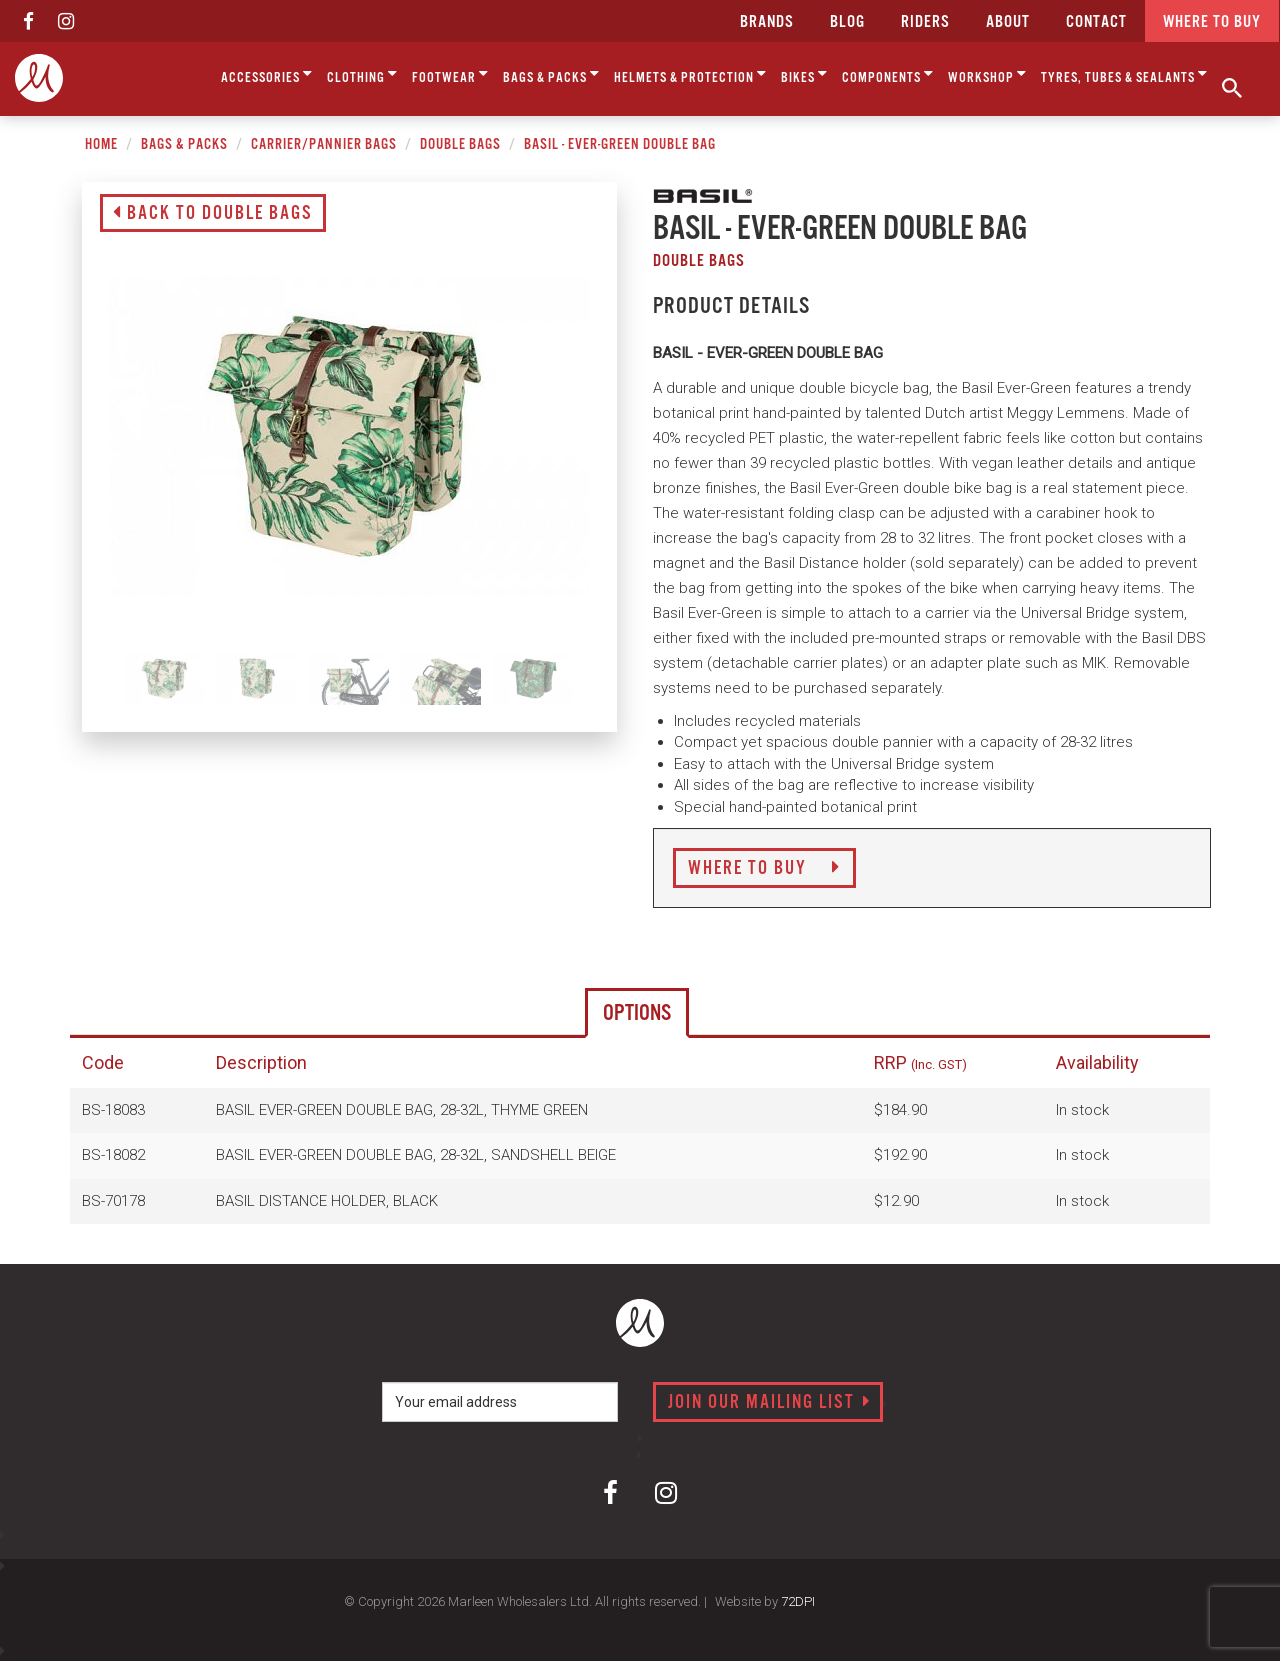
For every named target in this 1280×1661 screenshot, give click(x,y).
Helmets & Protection (690, 74)
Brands (767, 22)
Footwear (450, 74)
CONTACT (1096, 22)
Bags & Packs (551, 74)
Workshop (987, 74)
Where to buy (1212, 22)
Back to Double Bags (213, 214)
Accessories (267, 74)
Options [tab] (637, 1013)
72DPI (798, 1601)
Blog (847, 22)
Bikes (804, 74)
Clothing (362, 74)
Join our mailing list (769, 1403)
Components (888, 74)
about (1008, 22)
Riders (925, 22)
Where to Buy (764, 869)
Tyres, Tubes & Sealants (1124, 74)
